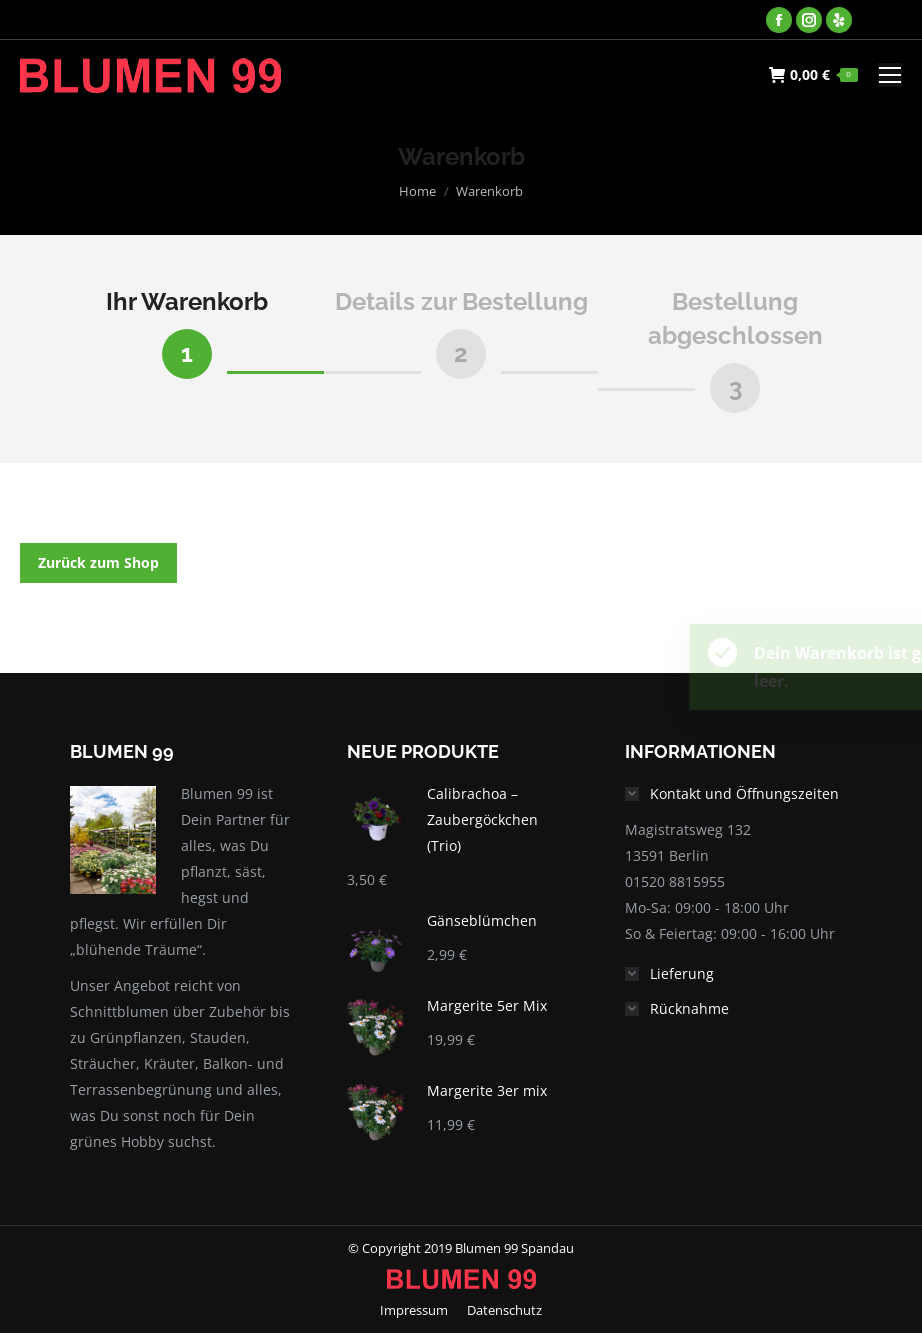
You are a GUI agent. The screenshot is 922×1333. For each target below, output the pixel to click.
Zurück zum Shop (98, 562)
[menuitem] (414, 1310)
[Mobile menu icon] (890, 75)
